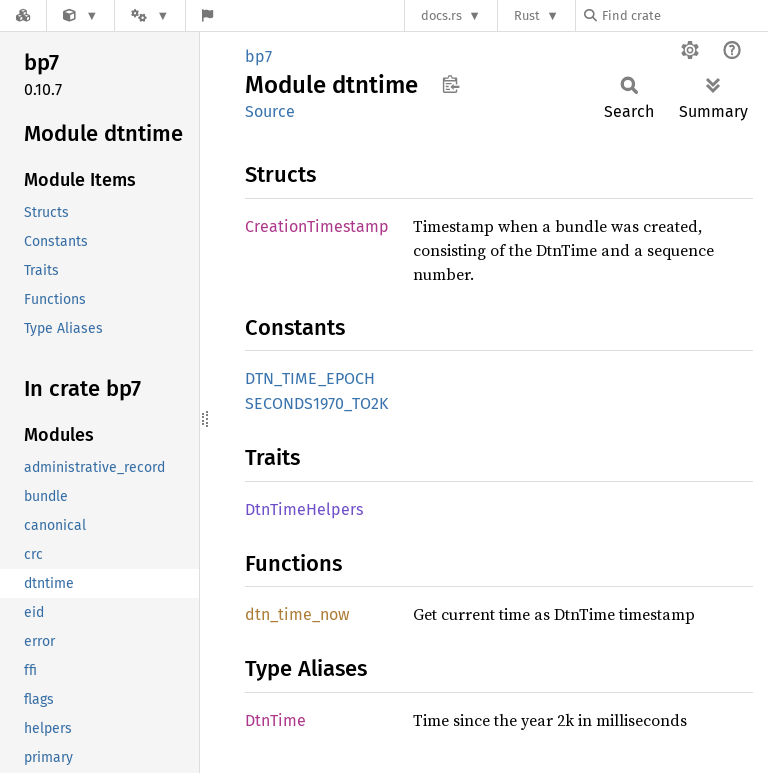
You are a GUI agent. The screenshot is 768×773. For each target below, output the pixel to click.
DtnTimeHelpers (304, 509)
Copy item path (450, 84)
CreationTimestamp (317, 226)
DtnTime (275, 720)
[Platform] (150, 15)
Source (270, 111)
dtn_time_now (297, 614)
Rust (527, 15)
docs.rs (441, 15)
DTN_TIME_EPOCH (310, 378)
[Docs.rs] (23, 15)
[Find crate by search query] (684, 15)
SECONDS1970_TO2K (316, 403)
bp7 (258, 56)
